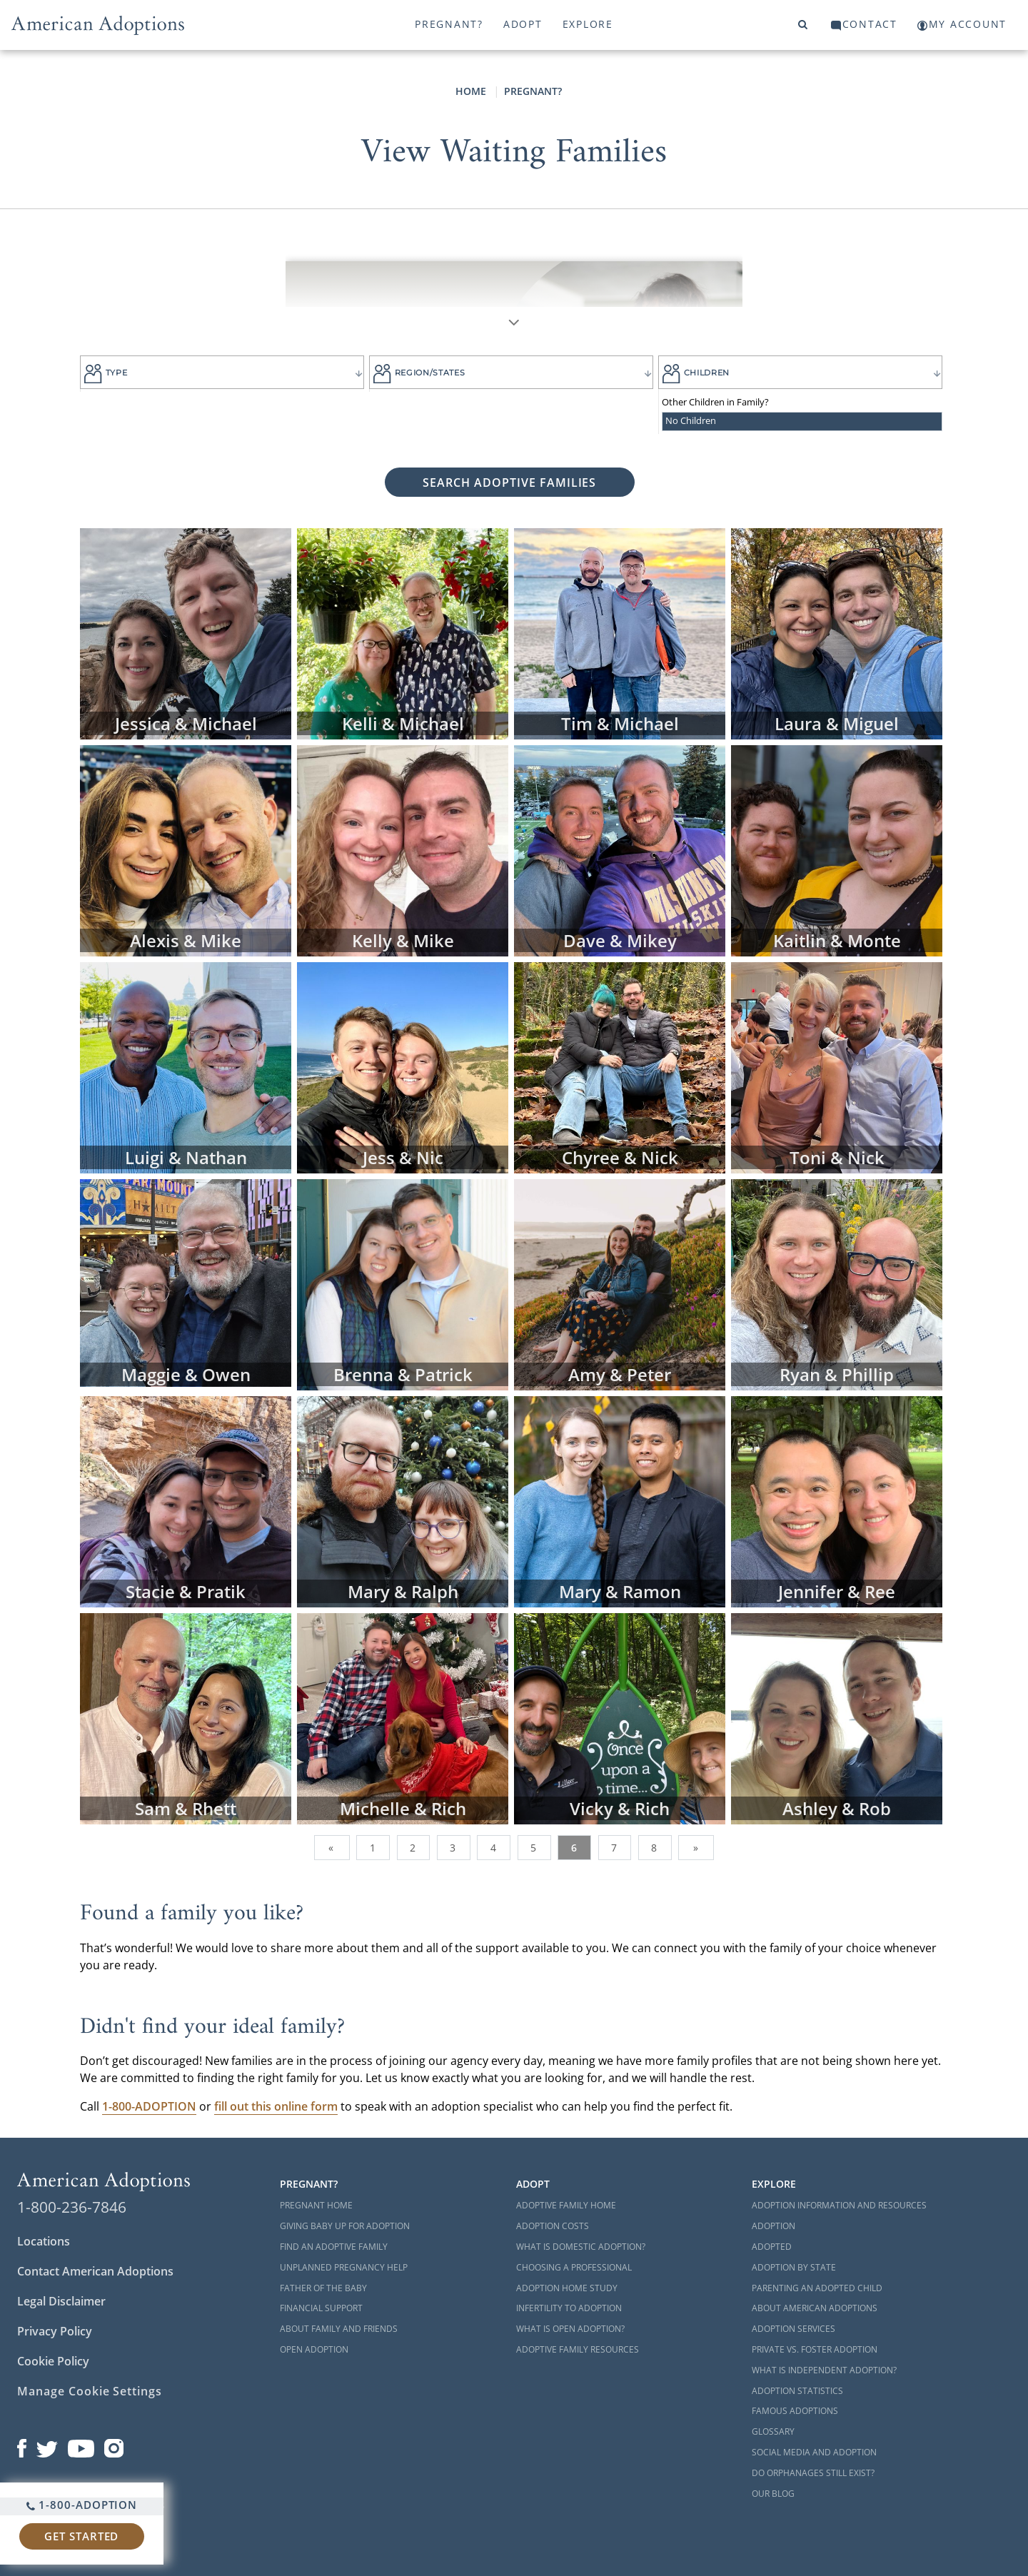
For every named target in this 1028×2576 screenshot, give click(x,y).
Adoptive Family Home (566, 2205)
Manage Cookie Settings (89, 2391)
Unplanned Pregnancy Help (344, 2267)
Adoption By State (794, 2267)
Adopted (772, 2247)
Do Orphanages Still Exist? (813, 2473)
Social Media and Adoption (814, 2452)
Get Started (81, 2536)
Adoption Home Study (567, 2288)
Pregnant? (449, 24)
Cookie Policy (53, 2361)
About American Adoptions (814, 2308)
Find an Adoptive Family (334, 2247)
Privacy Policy (54, 2331)
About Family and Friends (339, 2329)
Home (470, 91)
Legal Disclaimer (61, 2301)
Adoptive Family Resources (577, 2349)
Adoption (773, 2226)
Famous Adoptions (795, 2411)
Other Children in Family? (715, 401)
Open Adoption (314, 2349)
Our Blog (773, 2493)
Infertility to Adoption (569, 2308)
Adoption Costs (552, 2226)
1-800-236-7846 (71, 2207)
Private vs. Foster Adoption (814, 2349)
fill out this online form (276, 2106)
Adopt (523, 24)
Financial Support (321, 2308)
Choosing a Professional (574, 2267)
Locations (43, 2241)
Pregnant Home (316, 2205)
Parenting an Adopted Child (817, 2288)
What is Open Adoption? (570, 2329)
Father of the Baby (323, 2288)
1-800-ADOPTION (81, 2504)
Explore (588, 24)
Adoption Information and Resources (839, 2205)
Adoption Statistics (797, 2391)
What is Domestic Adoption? (580, 2247)
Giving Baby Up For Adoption (345, 2226)
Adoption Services (793, 2329)
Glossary (773, 2431)
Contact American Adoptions (95, 2271)
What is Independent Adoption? (824, 2370)
